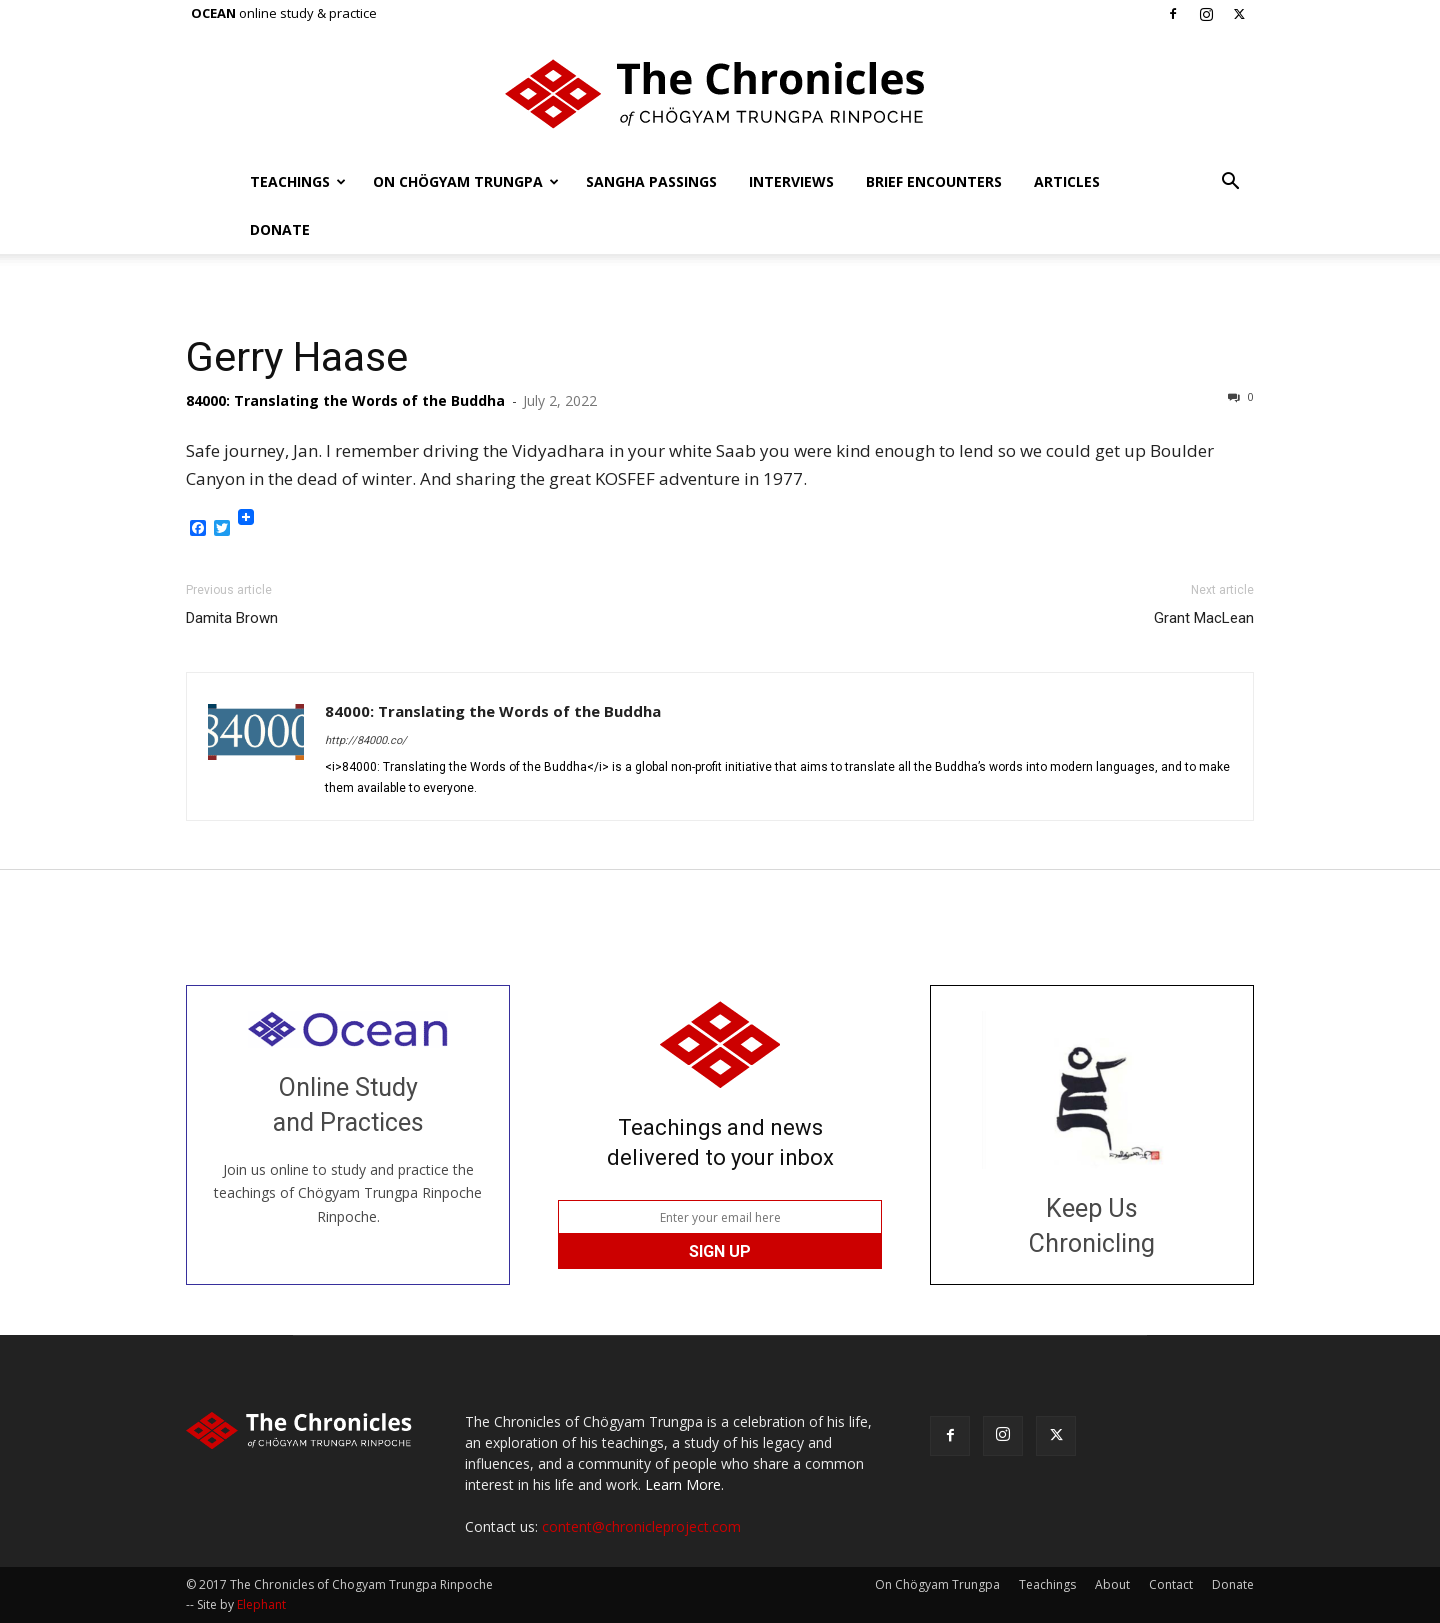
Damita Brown (232, 618)
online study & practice (284, 13)
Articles (1067, 181)
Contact (1171, 1584)
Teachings (298, 181)
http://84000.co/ (366, 740)
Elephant (261, 1604)
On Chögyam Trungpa (466, 181)
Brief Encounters (934, 181)
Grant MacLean (1204, 618)
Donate (280, 229)
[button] (1230, 183)
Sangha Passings (651, 181)
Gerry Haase (297, 357)
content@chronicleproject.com (641, 1526)
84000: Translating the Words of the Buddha (345, 400)
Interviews (791, 181)
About (1112, 1584)
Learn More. (684, 1484)
